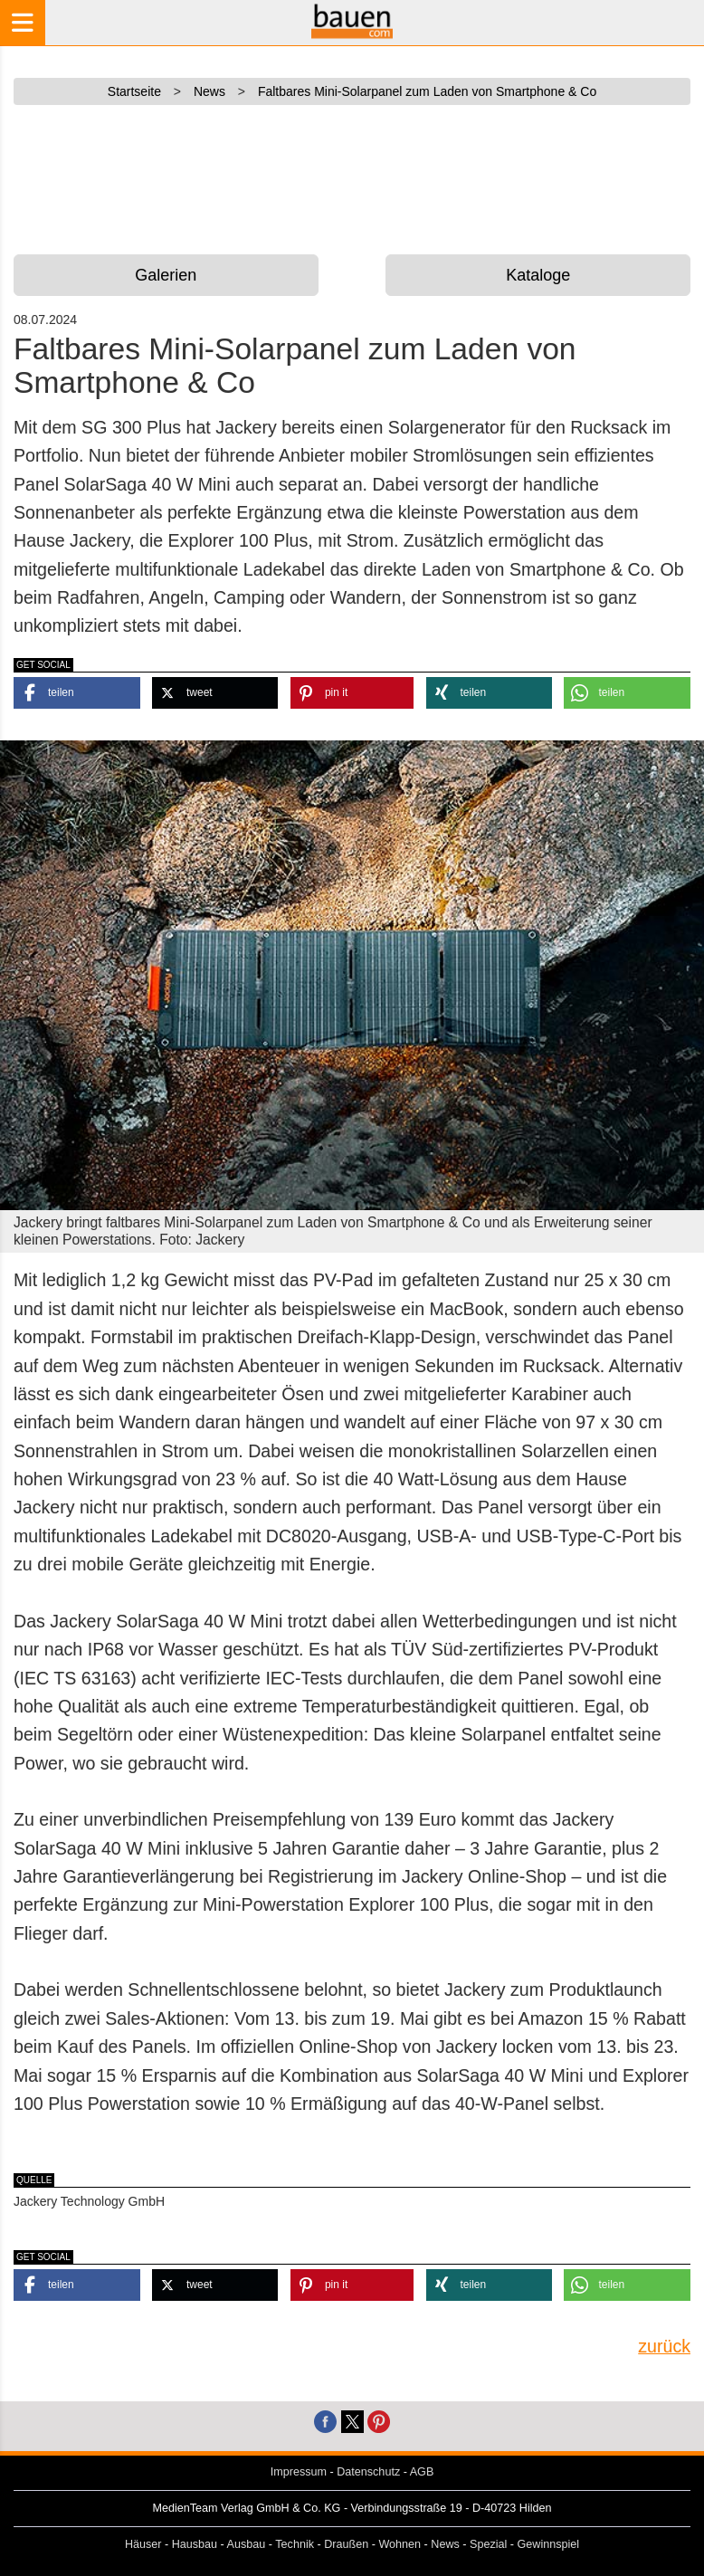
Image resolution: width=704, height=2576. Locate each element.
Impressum (299, 2472)
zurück (664, 2346)
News (445, 2544)
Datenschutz (368, 2472)
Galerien (165, 275)
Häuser (143, 2544)
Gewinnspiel (549, 2544)
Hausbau (194, 2544)
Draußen (346, 2544)
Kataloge (538, 275)
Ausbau (246, 2544)
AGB (422, 2472)
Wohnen (399, 2544)
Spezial (488, 2544)
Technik (294, 2544)
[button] (77, 693)
